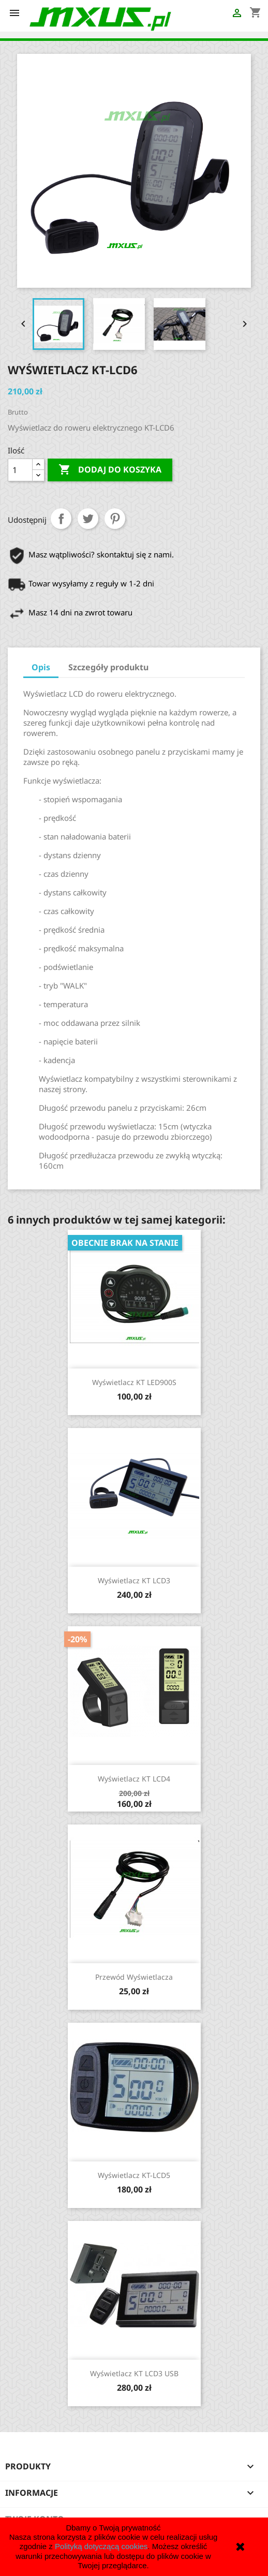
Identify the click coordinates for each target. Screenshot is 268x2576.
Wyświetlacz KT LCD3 (134, 1580)
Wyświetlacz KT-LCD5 (134, 2175)
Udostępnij (61, 518)
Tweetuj (88, 518)
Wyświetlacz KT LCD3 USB (134, 2373)
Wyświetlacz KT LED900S (134, 1382)
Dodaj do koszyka (109, 470)
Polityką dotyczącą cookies (101, 2546)
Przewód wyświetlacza (134, 1977)
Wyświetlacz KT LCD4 (134, 1779)
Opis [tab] (41, 667)
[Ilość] (20, 470)
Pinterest (115, 518)
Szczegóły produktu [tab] (108, 667)
